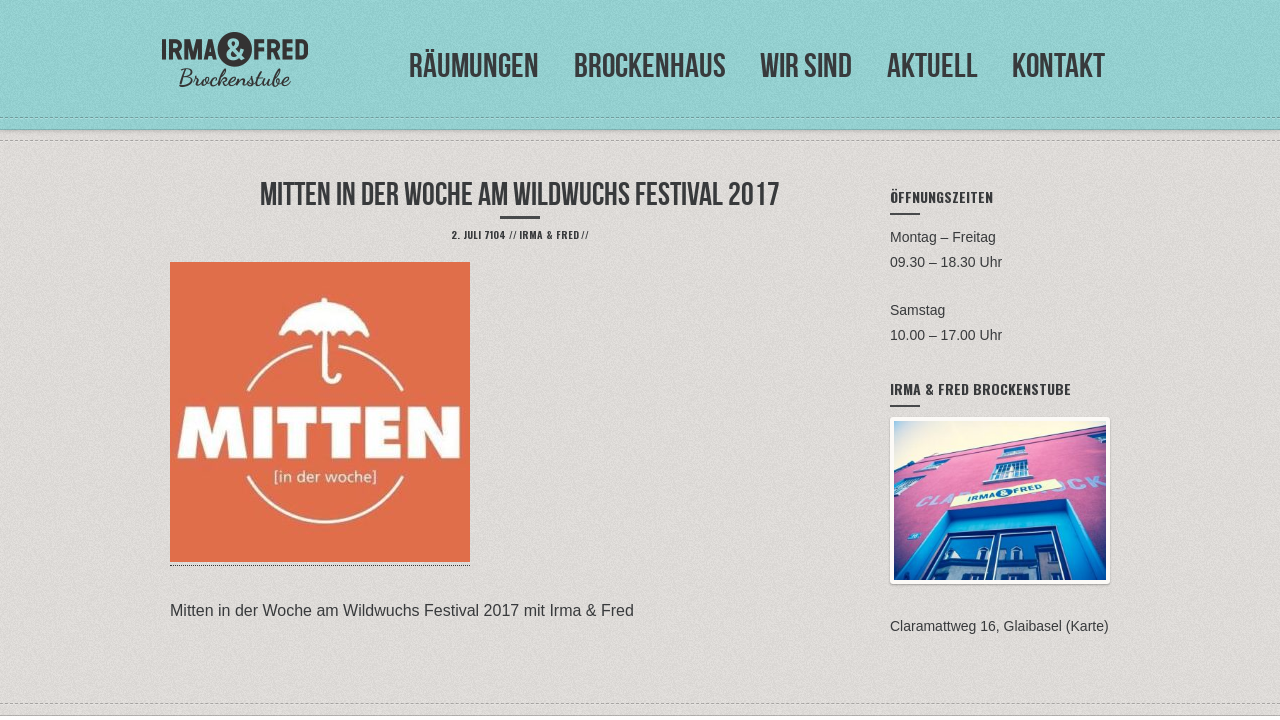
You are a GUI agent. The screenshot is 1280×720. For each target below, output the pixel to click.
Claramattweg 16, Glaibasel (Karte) (999, 626)
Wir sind (806, 65)
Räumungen (474, 65)
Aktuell (932, 65)
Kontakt (1058, 65)
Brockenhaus (650, 65)
